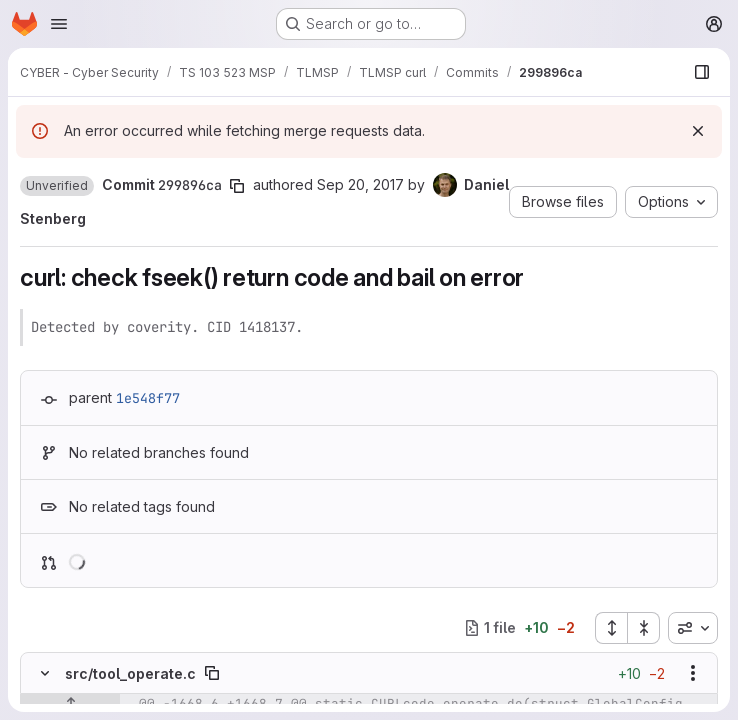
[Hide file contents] (45, 673)
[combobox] (693, 628)
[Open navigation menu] (59, 24)
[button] (57, 186)
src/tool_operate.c (130, 673)
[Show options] (693, 673)
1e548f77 (148, 398)
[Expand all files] (611, 628)
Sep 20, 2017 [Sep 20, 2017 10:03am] (360, 184)
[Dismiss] (698, 131)
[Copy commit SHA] (237, 186)
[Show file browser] (702, 72)
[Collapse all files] (644, 628)
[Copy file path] (212, 673)
